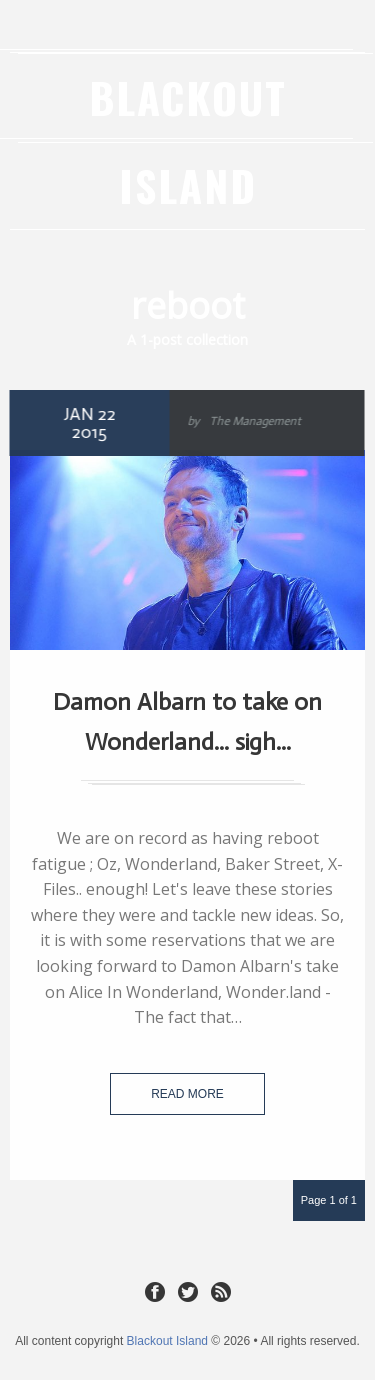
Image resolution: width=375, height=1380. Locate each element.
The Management (252, 421)
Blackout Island (167, 1341)
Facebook (155, 1291)
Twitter (188, 1291)
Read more (187, 1094)
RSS (221, 1291)
